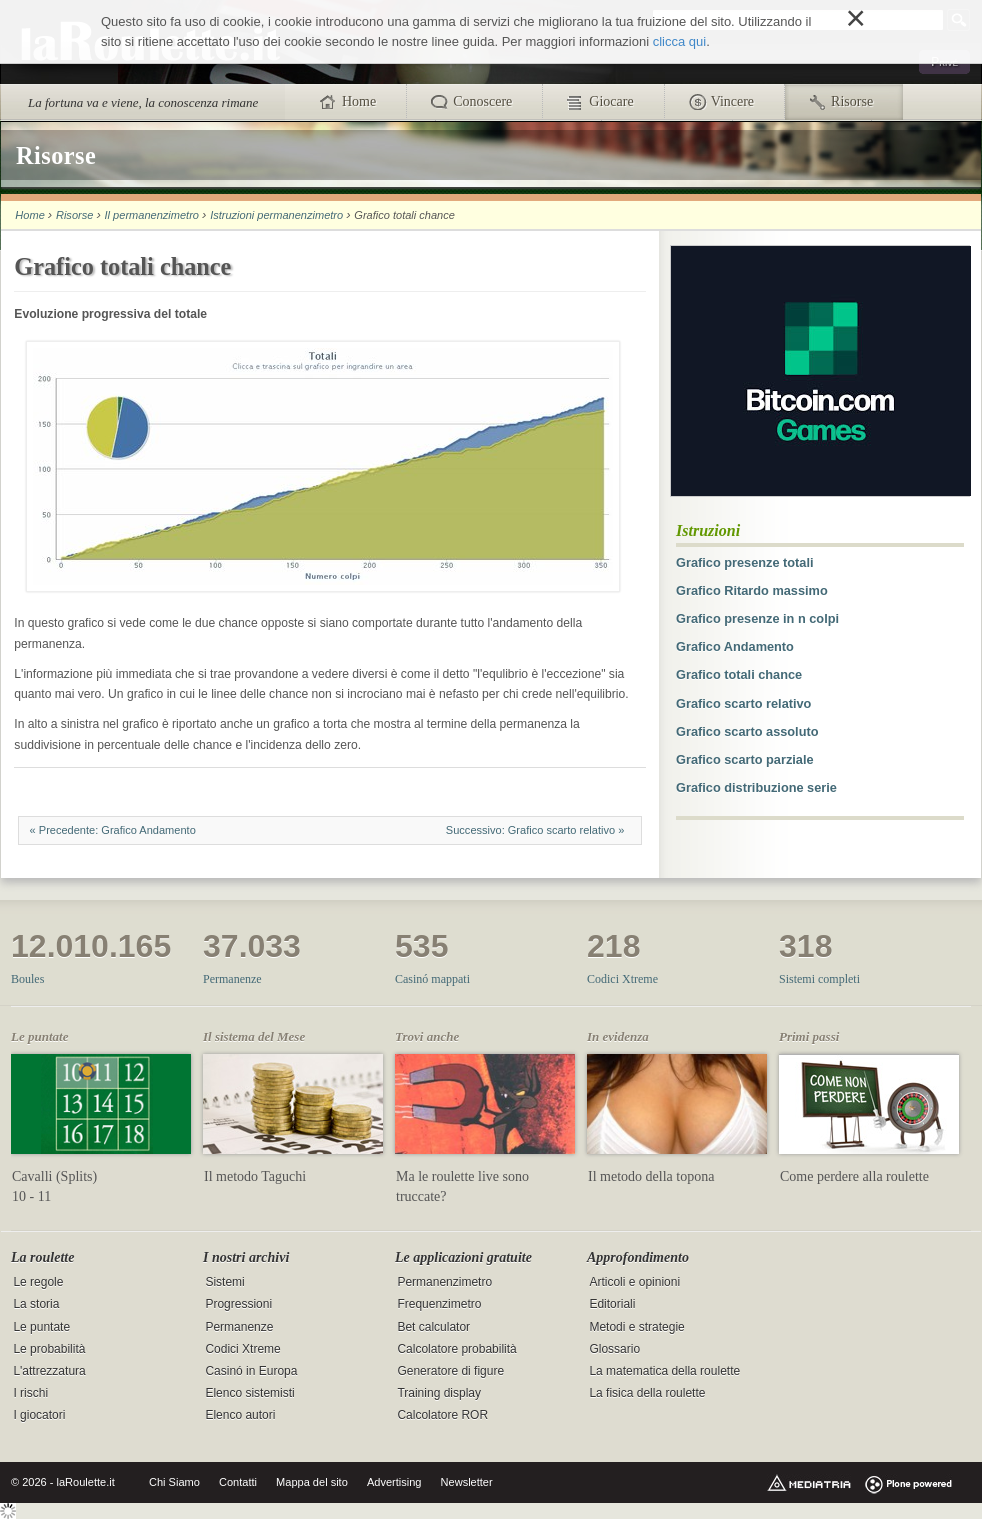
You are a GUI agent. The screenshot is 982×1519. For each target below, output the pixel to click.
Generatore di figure (450, 1371)
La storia (36, 1305)
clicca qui (679, 41)
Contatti (238, 1482)
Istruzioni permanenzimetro (276, 215)
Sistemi (224, 1283)
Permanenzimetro (444, 1283)
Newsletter (467, 1482)
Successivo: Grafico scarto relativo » (536, 830)
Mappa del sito (312, 1482)
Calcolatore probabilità (456, 1349)
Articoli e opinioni (634, 1283)
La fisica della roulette (647, 1393)
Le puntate (41, 1327)
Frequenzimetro (439, 1305)
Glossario (614, 1349)
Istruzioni (708, 530)
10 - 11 (31, 1196)
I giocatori (39, 1415)
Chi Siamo (174, 1482)
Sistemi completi (819, 979)
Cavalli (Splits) (54, 1176)
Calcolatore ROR (442, 1415)
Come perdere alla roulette (854, 1176)
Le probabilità (49, 1349)
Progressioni (238, 1305)
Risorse (74, 215)
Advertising (394, 1482)
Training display (439, 1393)
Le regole (38, 1283)
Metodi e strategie (636, 1327)
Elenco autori (240, 1415)
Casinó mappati (432, 979)
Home (29, 215)
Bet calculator (433, 1327)
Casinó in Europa (251, 1371)
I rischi (30, 1393)
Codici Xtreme (622, 979)
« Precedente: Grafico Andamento (113, 830)
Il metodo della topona (651, 1176)
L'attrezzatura (49, 1371)
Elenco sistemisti (249, 1393)
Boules (27, 979)
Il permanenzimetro (152, 215)
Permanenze (232, 979)
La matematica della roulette (664, 1371)
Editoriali (612, 1305)
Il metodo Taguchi (255, 1176)
